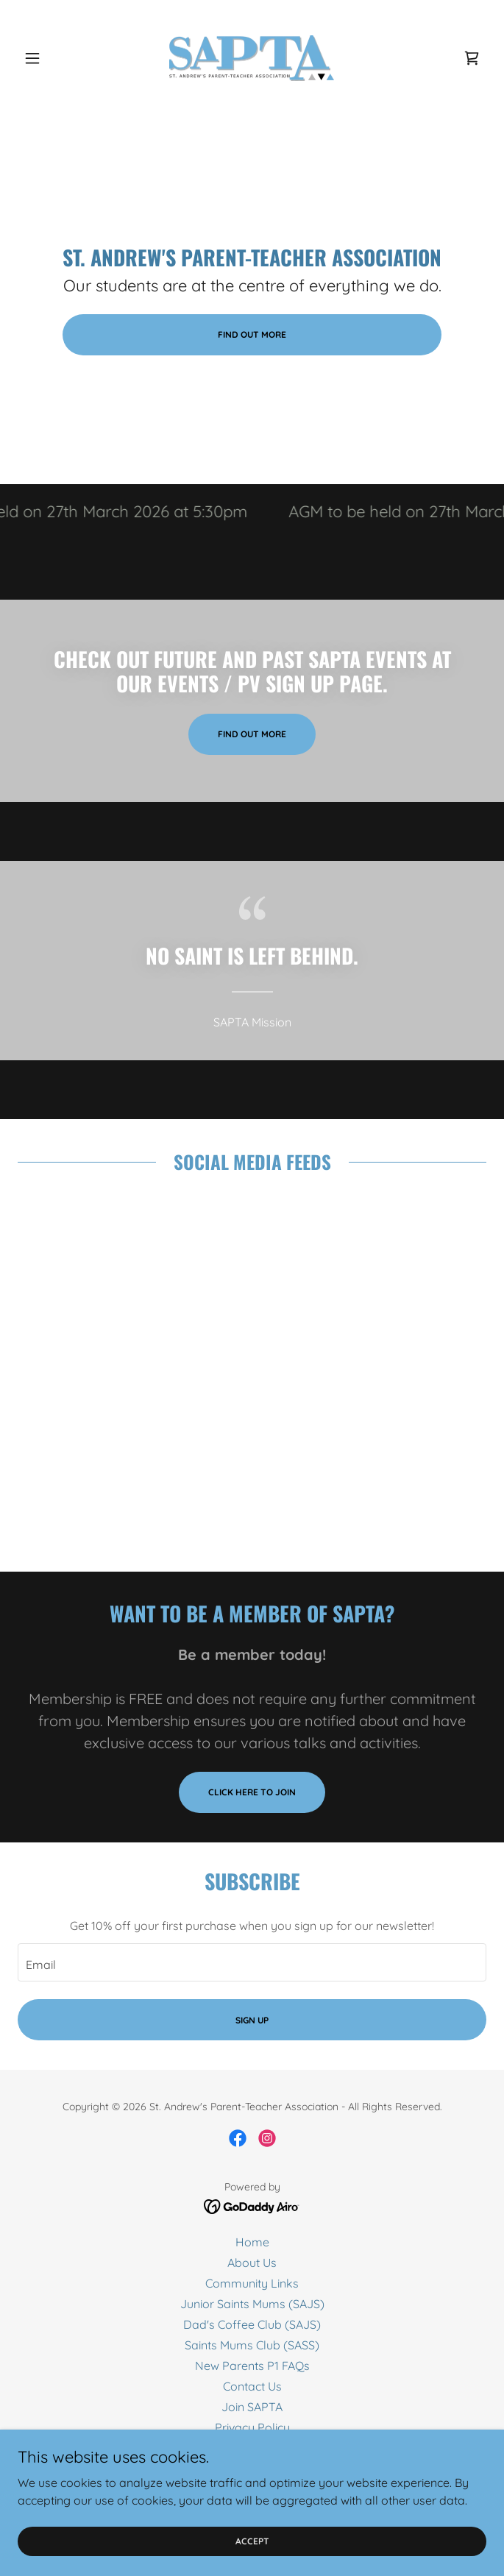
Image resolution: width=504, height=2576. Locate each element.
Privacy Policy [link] (252, 2427)
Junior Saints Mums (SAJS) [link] (252, 2303)
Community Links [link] (252, 2283)
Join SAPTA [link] (252, 2406)
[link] (251, 58)
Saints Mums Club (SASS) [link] (252, 2345)
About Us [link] (252, 2262)
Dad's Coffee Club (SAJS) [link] (252, 2324)
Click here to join (252, 1792)
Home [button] (252, 2242)
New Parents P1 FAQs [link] (252, 2365)
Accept (252, 2541)
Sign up (252, 2020)
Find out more (252, 334)
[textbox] (252, 1962)
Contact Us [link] (252, 2386)
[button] (53, 58)
